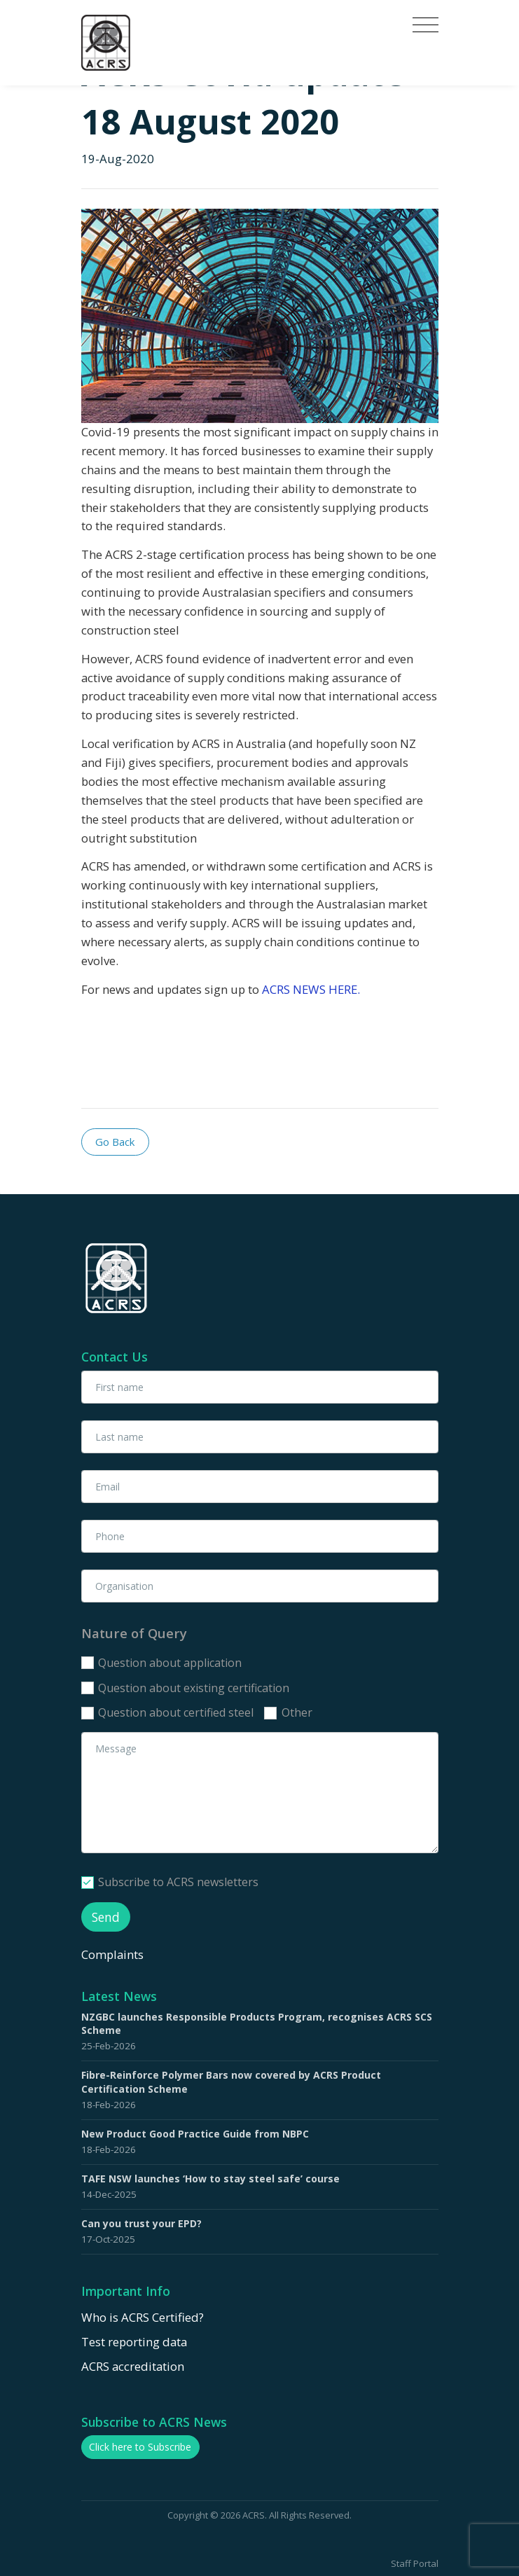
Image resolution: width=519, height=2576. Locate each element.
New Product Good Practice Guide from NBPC (195, 2133)
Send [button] (106, 1917)
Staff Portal (414, 2563)
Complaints (113, 1954)
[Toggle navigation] (425, 25)
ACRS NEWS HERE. (311, 989)
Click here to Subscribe (140, 2446)
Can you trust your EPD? (141, 2223)
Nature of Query (134, 1633)
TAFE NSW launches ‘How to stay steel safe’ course (210, 2178)
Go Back (114, 1142)
